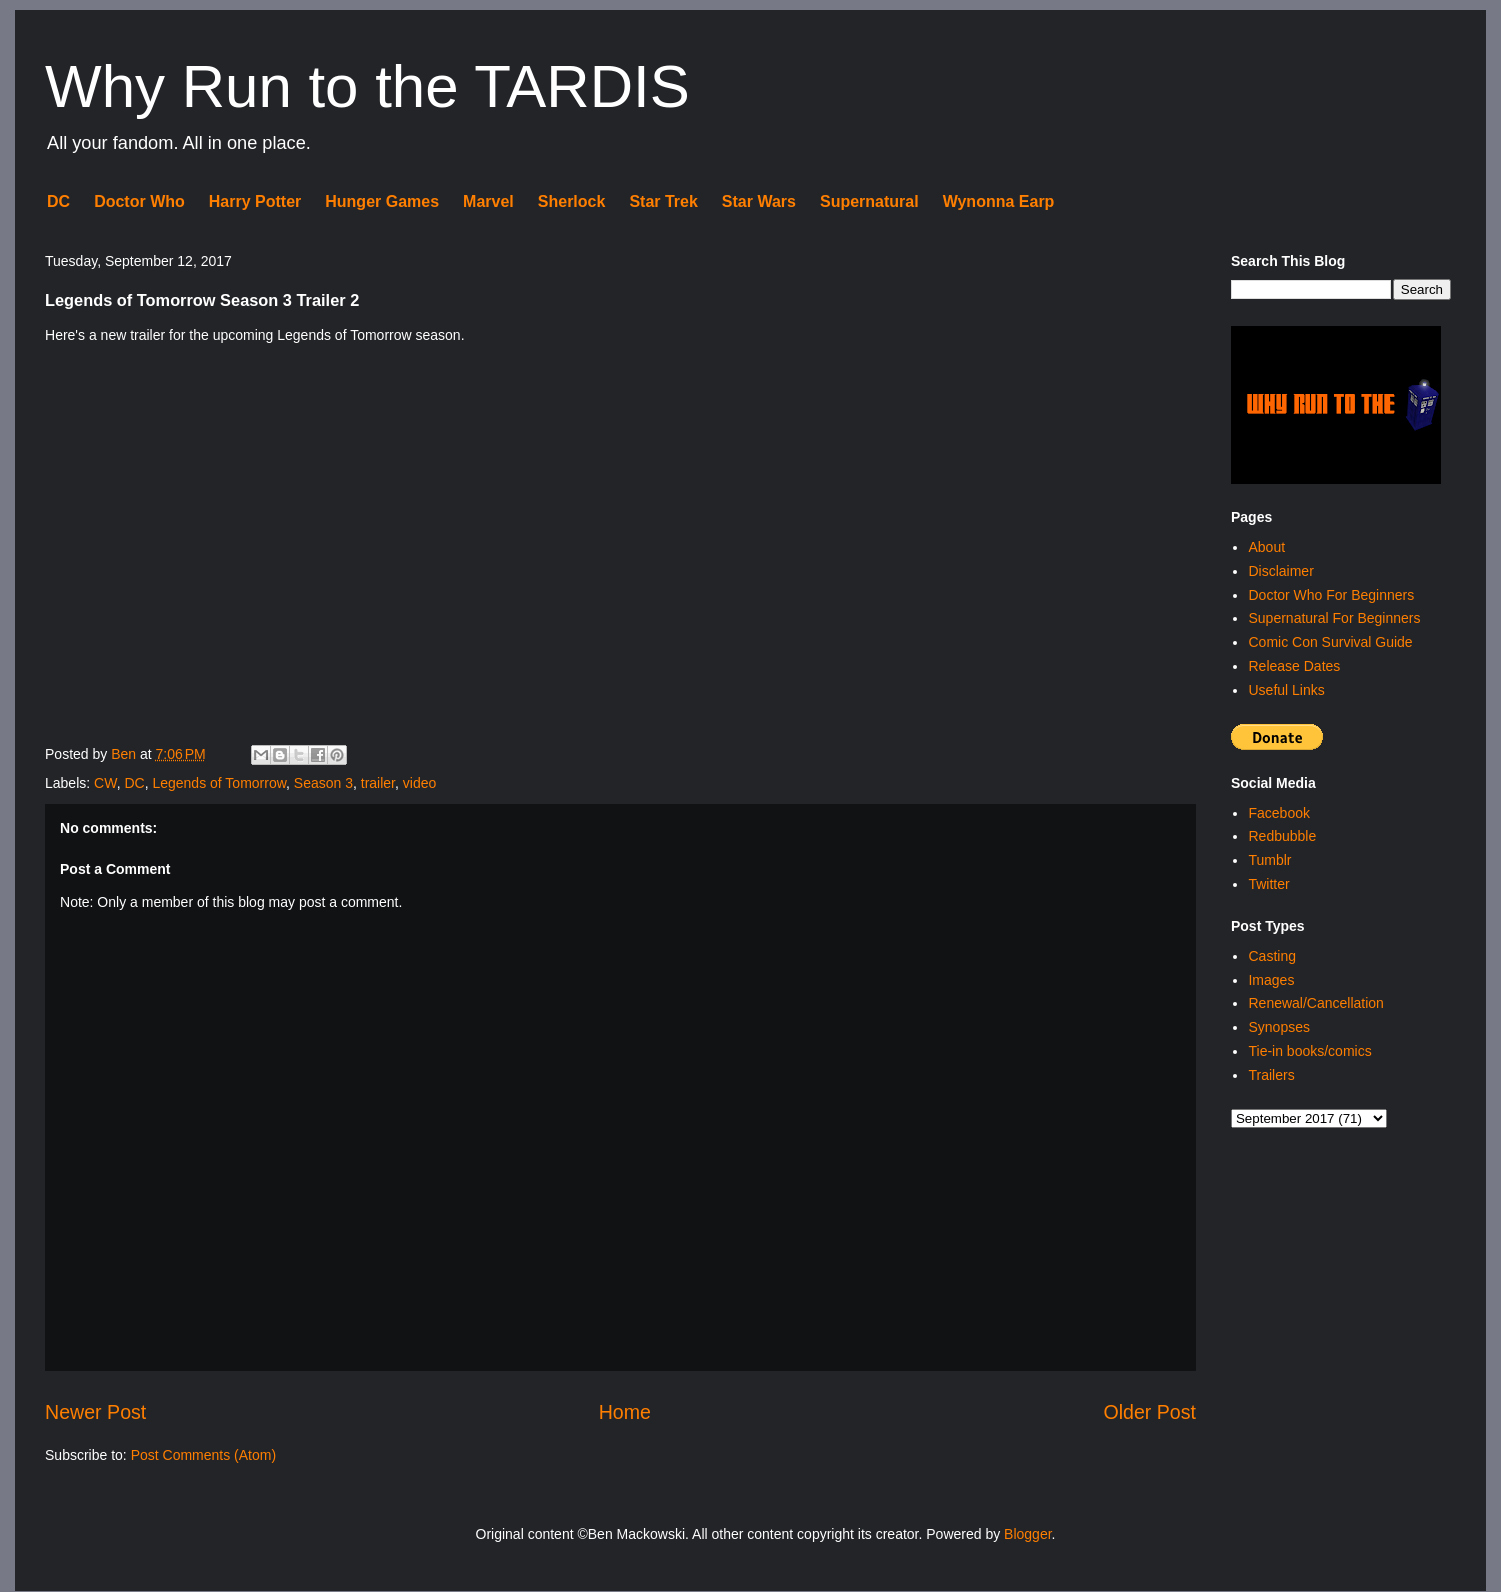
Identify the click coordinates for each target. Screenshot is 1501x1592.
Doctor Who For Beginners (1331, 595)
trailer (378, 783)
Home (625, 1412)
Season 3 (323, 783)
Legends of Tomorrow (219, 783)
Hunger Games (382, 201)
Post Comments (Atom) (203, 1455)
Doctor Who (139, 201)
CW (105, 783)
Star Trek (663, 201)
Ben (125, 754)
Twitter (1268, 884)
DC (58, 201)
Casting (1271, 956)
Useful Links (1286, 690)
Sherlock (572, 201)
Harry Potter (255, 201)
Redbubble (1282, 836)
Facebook (1278, 813)
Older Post (1149, 1412)
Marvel (488, 201)
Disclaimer (1280, 571)
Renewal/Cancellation (1315, 1003)
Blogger (1027, 1534)
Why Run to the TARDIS (367, 86)
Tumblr (1269, 860)
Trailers (1271, 1075)
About (1266, 547)
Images (1271, 980)
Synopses (1278, 1027)
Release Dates (1294, 666)
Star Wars (759, 201)
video (419, 783)
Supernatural (869, 201)
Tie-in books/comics (1309, 1051)
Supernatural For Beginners (1334, 618)
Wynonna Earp (999, 201)
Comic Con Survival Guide (1330, 642)
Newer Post (95, 1412)
